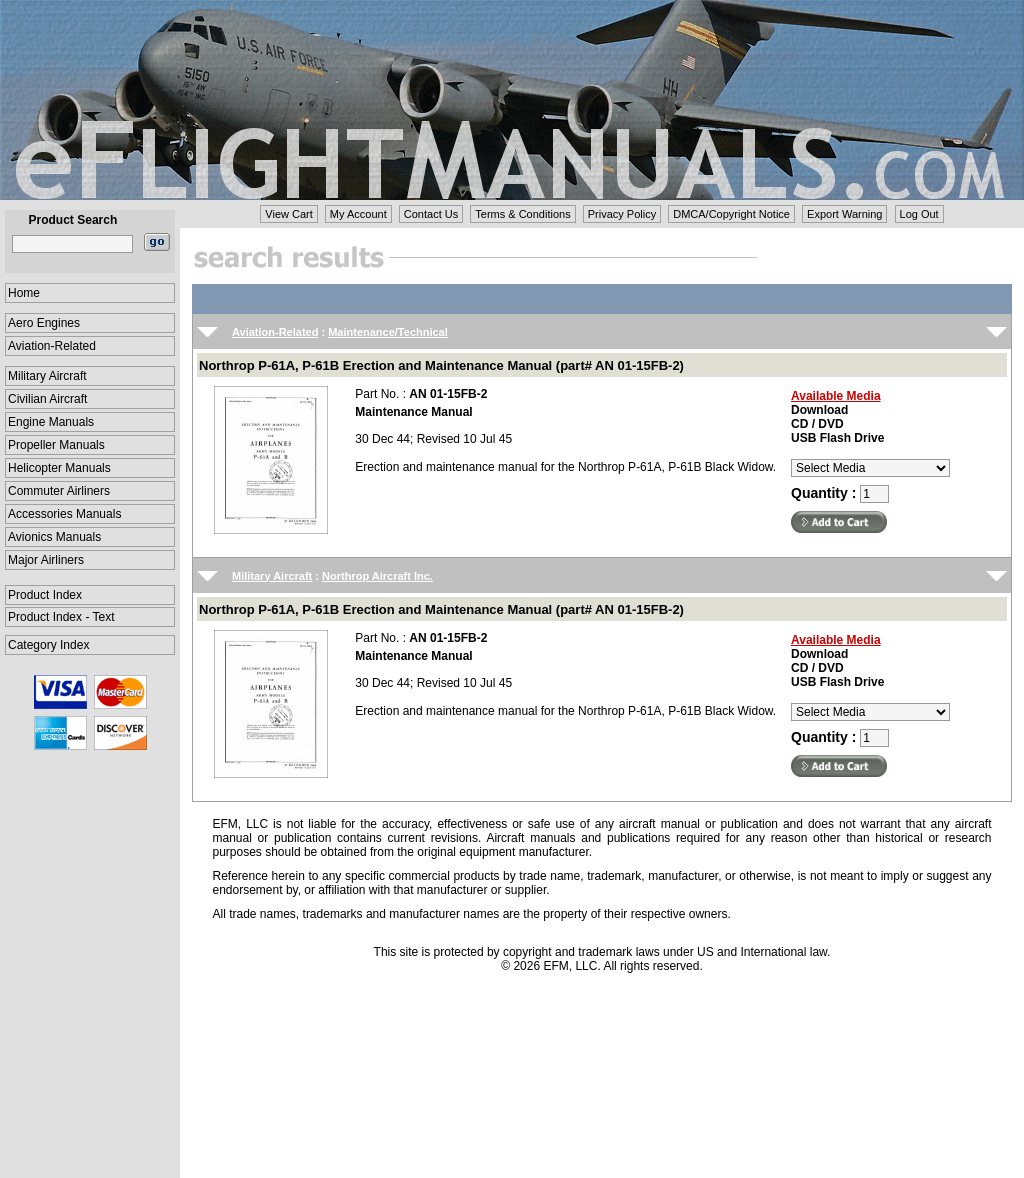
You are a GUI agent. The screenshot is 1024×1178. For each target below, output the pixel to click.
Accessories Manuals (64, 514)
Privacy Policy (622, 214)
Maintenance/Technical (388, 332)
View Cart (288, 214)
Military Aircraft (47, 376)
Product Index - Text (61, 617)
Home (24, 293)
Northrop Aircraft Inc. (377, 576)
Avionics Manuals (54, 537)
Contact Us (431, 214)
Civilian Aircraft (47, 399)
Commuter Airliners (59, 491)
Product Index (45, 595)
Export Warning (844, 214)
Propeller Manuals (56, 445)
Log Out (919, 214)
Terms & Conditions (522, 214)
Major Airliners (46, 560)
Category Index (48, 645)
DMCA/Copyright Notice (731, 214)
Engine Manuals (51, 422)
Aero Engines (44, 323)
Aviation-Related (52, 346)
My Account (358, 214)
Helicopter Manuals (59, 468)
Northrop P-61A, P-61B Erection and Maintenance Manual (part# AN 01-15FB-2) (441, 365)
